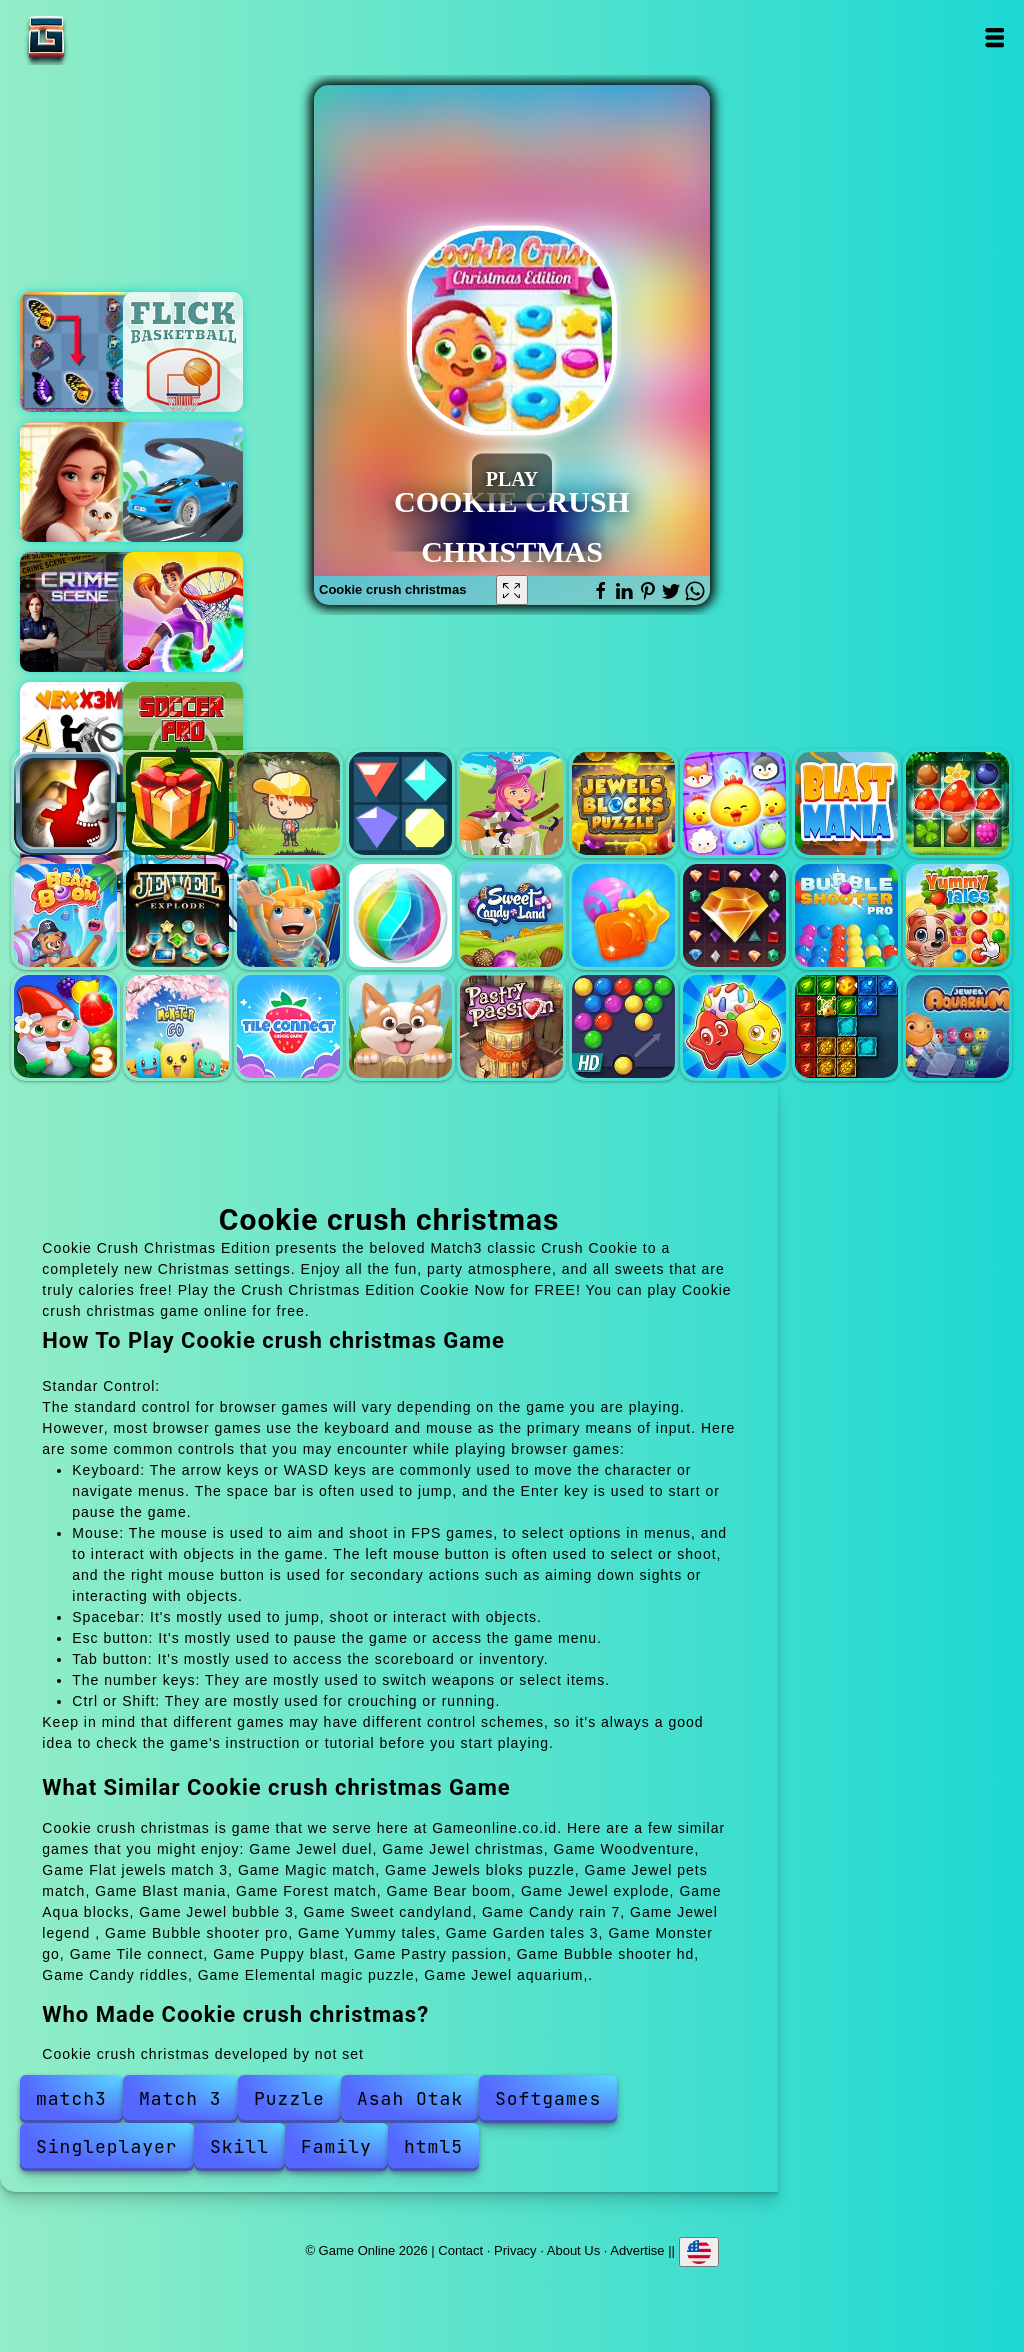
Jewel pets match (734, 803)
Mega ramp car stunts (183, 482)
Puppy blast (400, 1026)
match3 (71, 2098)
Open (994, 37)
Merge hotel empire (80, 482)
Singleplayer (107, 2146)
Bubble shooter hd (623, 1026)
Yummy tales (957, 915)
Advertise (637, 2249)
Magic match (511, 803)
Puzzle (289, 2098)
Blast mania (846, 803)
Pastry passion (511, 1026)
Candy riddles (734, 1026)
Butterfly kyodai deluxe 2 (80, 352)
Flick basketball (183, 352)
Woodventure (288, 803)
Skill (239, 2146)
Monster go (177, 1026)
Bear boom (65, 915)
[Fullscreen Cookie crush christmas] (512, 590)
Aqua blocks (288, 915)
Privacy (515, 2249)
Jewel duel (65, 803)
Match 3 (180, 2098)
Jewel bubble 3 (400, 915)
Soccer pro (183, 742)
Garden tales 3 (65, 1026)
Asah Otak (410, 2098)
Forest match (957, 803)
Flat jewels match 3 (400, 803)
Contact (460, 2249)
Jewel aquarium (957, 1026)
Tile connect (288, 1026)
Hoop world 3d (183, 612)
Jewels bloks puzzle (623, 803)
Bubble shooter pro (846, 915)
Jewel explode (177, 915)
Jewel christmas (177, 803)
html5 (433, 2146)
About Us (573, 2249)
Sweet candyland (511, 915)
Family (336, 2146)
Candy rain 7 (623, 915)
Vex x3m (80, 742)
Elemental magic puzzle (846, 1026)
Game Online (109, 37)
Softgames (548, 2098)
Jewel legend (734, 915)
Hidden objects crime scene (80, 612)
